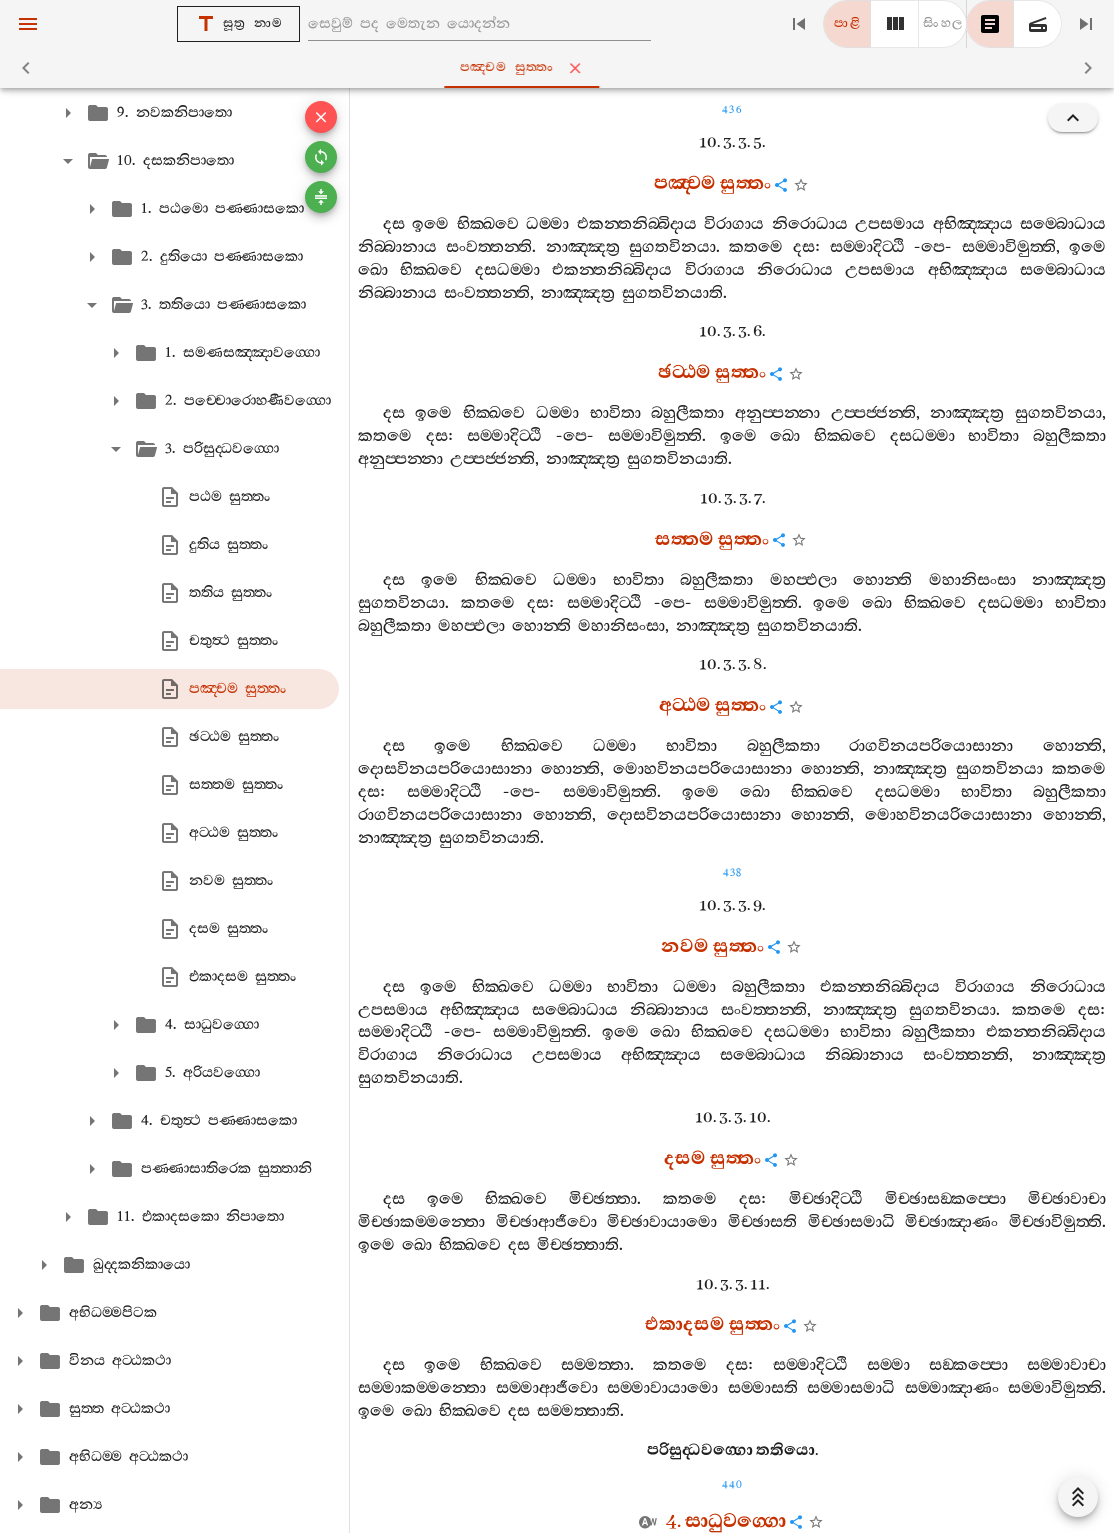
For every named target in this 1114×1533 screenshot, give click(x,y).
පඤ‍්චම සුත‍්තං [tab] (561, 68)
